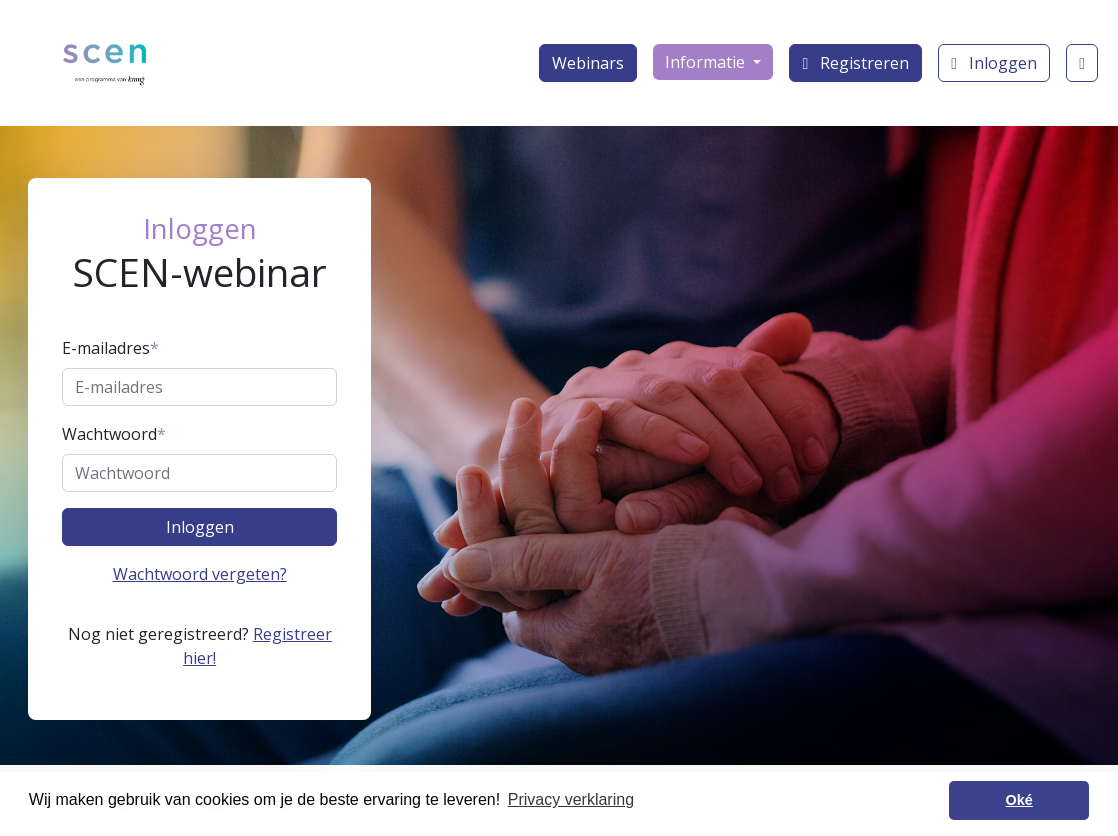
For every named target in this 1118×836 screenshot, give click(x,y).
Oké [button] (1019, 800)
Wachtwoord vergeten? (200, 574)
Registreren (855, 63)
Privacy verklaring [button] (571, 799)
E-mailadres (110, 348)
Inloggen (994, 63)
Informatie (707, 62)
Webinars (588, 63)
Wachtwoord (114, 434)
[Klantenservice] (1082, 63)
